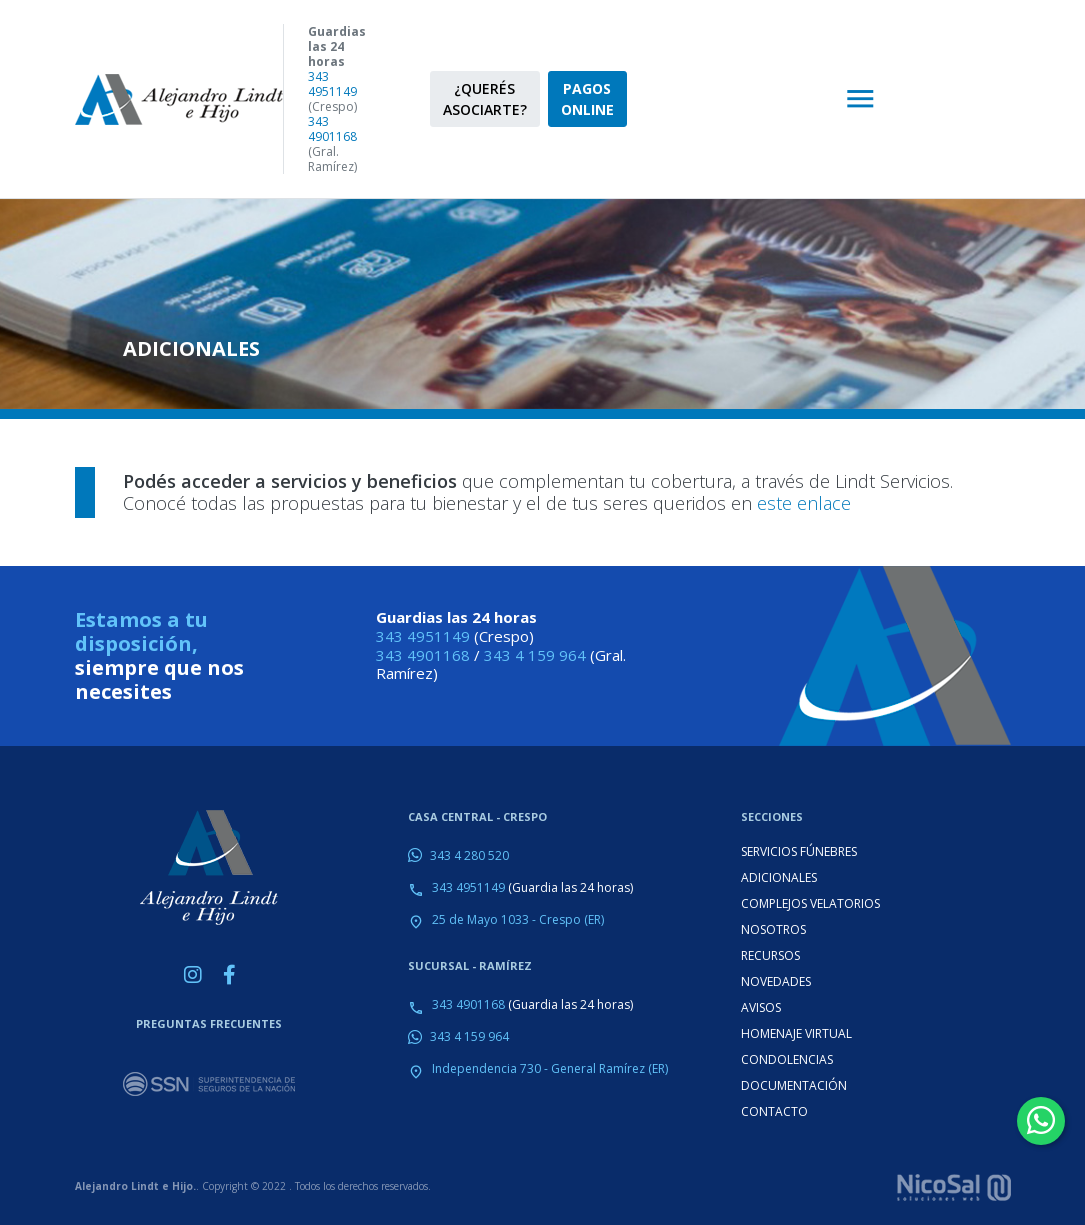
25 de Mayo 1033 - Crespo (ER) (518, 919)
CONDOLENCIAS (787, 1059)
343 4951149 (332, 84)
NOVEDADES (776, 981)
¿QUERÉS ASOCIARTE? (485, 99)
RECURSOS (770, 955)
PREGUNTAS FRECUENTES (209, 1023)
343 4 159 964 (535, 655)
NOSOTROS (773, 929)
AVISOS (761, 1007)
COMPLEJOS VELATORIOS (810, 903)
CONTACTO (774, 1111)
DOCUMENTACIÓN (794, 1085)
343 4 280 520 (469, 855)
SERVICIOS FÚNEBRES (799, 851)
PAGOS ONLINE (587, 99)
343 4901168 (332, 129)
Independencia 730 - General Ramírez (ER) (550, 1068)
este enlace (804, 503)
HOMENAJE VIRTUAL (796, 1033)
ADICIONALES (779, 877)
